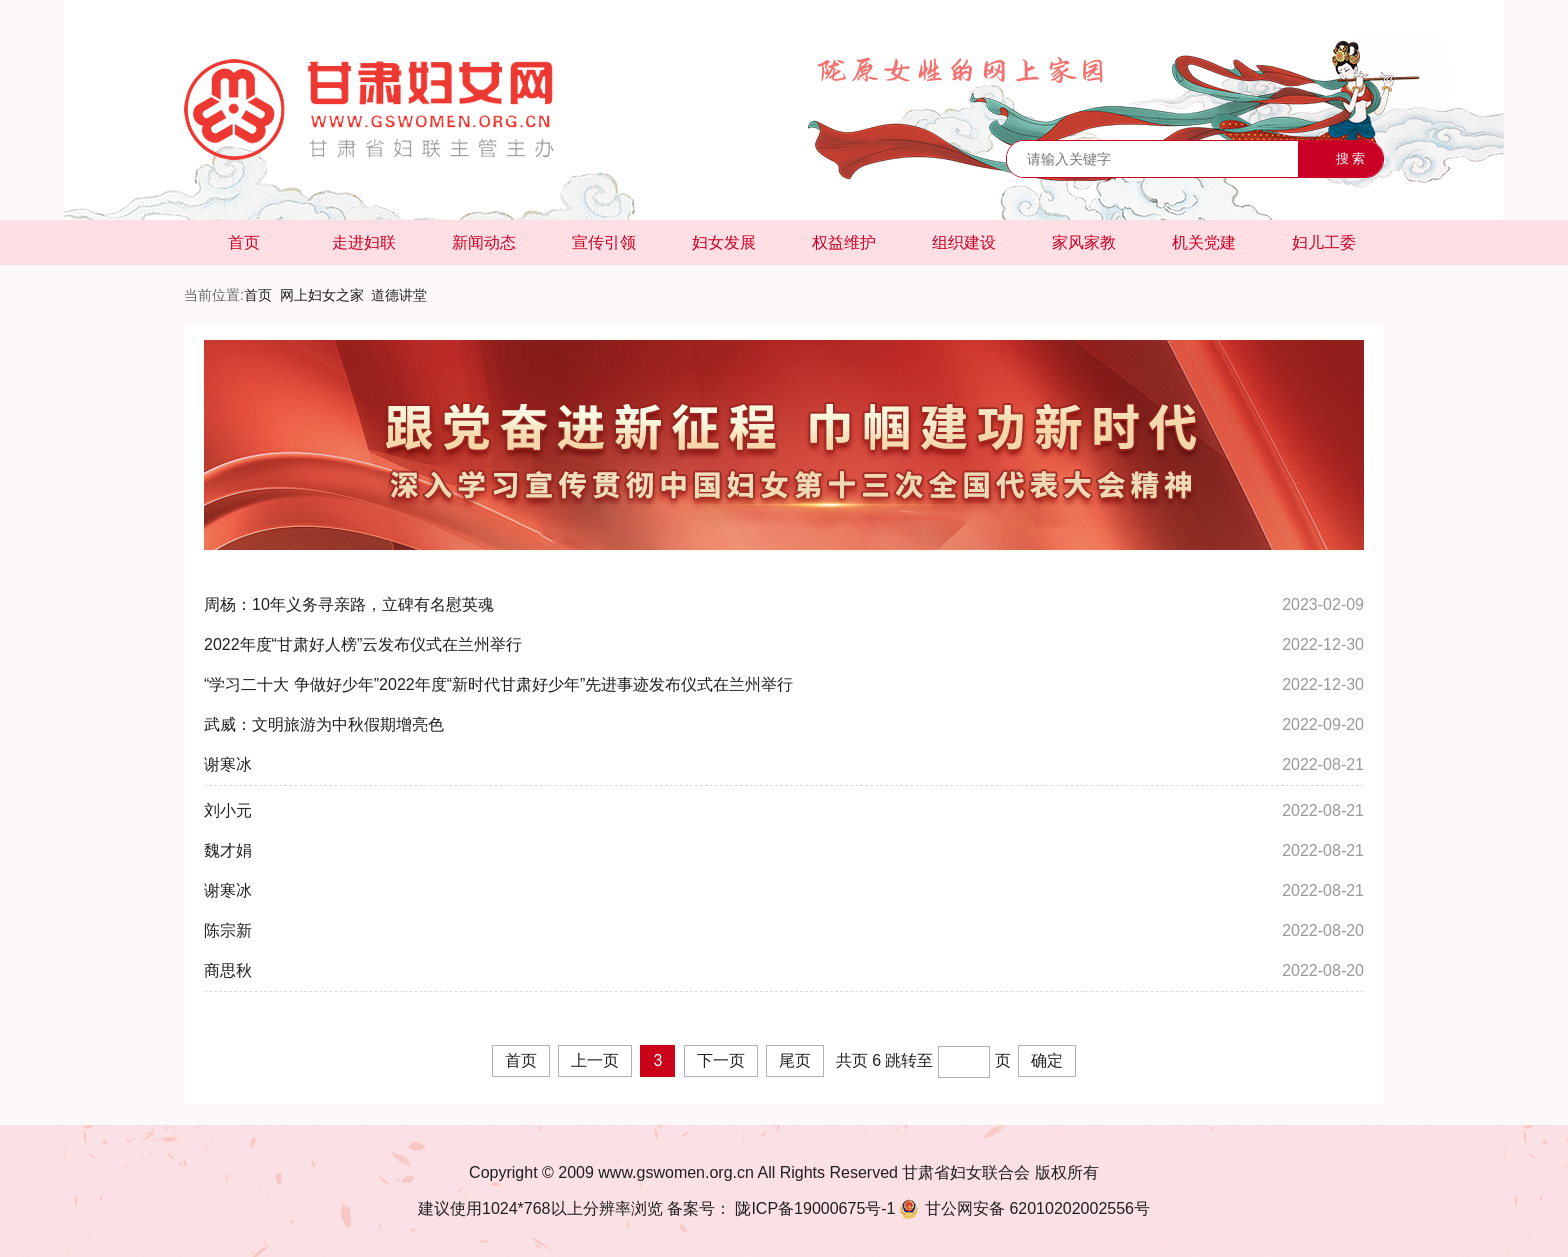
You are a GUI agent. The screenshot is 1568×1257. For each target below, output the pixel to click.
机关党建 (1204, 242)
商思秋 (228, 970)
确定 (1047, 1060)
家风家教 (1084, 242)
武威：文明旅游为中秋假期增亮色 (324, 724)
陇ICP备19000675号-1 (813, 1208)
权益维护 (844, 242)
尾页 (795, 1060)
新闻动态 (484, 242)
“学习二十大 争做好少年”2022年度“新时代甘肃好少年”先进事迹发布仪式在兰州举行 (498, 684)
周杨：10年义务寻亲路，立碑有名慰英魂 (349, 604)
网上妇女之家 (322, 295)
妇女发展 (724, 242)
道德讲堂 (399, 295)
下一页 (721, 1060)
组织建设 (964, 242)
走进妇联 (364, 242)
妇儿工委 (1324, 242)
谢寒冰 (228, 764)
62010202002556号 (1023, 1208)
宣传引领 (604, 242)
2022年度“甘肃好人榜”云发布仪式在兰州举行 (363, 644)
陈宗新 (228, 930)
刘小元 (228, 810)
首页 (244, 242)
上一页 (595, 1060)
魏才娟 (228, 850)
